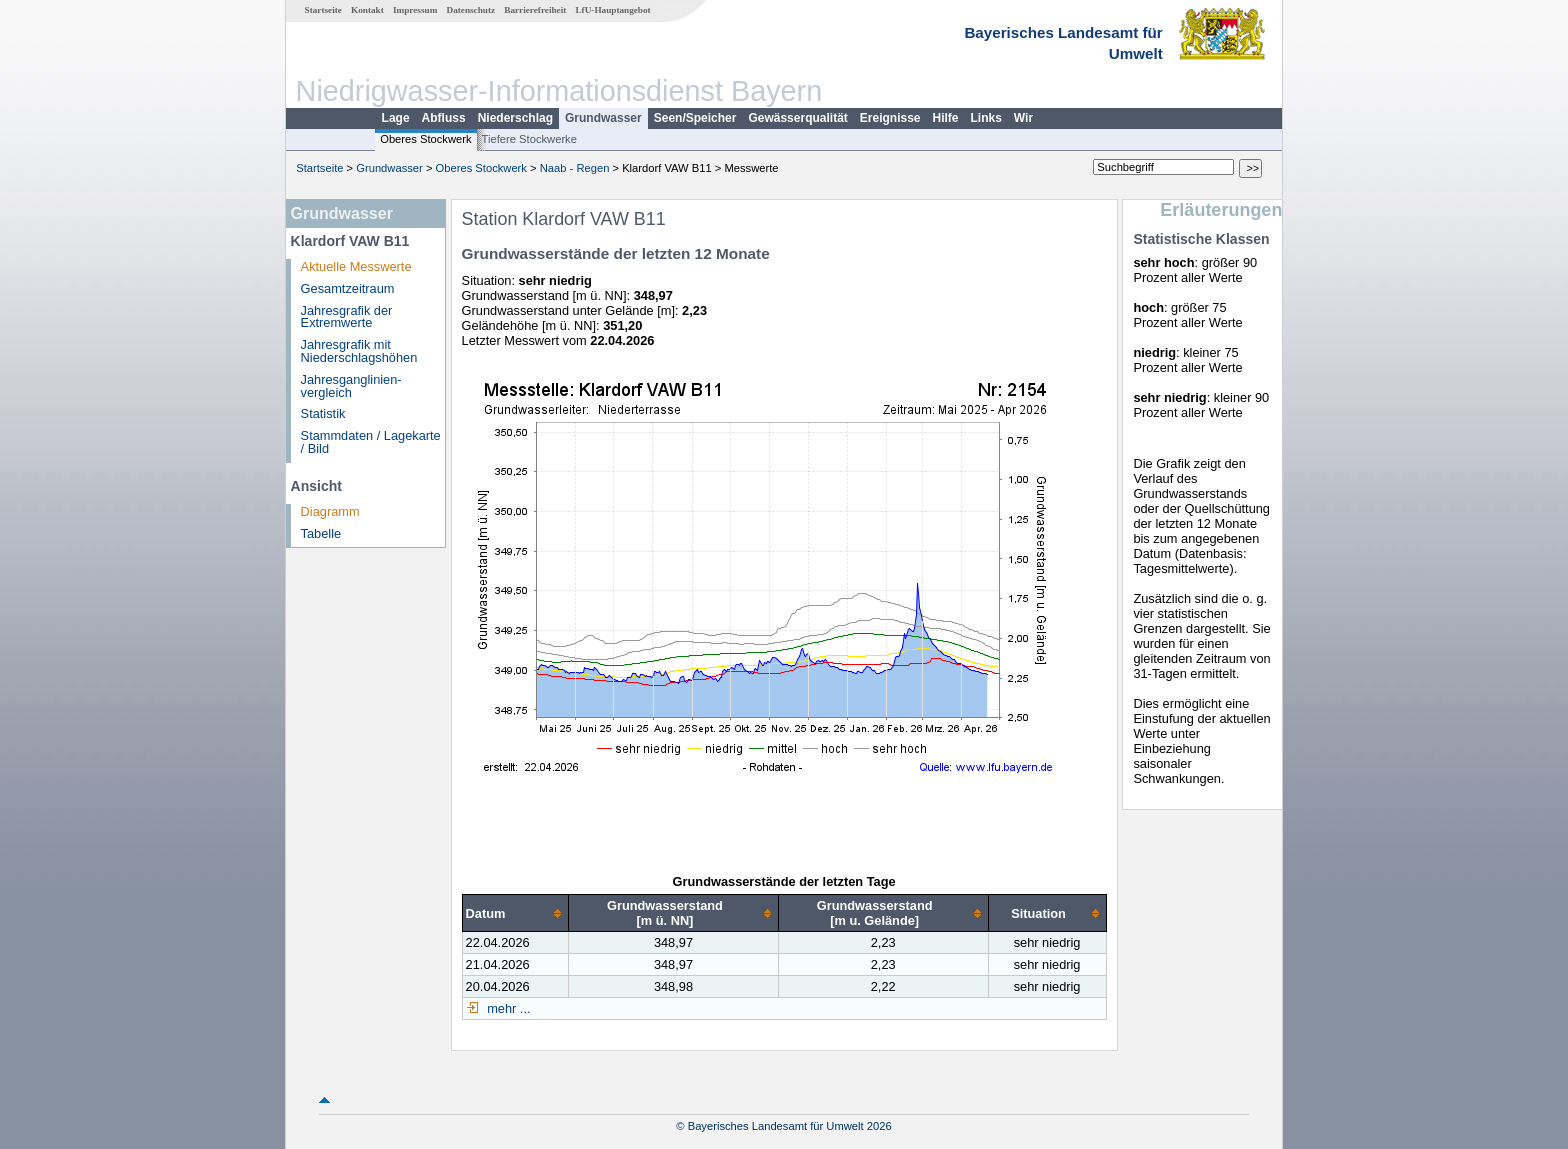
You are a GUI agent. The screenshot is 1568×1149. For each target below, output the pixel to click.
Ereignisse (890, 118)
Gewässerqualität (797, 118)
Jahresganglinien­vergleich (351, 386)
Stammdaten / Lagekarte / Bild (371, 442)
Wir (1023, 118)
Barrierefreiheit (535, 10)
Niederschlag (515, 118)
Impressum (415, 10)
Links (986, 118)
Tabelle (321, 533)
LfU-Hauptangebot (612, 10)
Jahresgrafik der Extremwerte (347, 317)
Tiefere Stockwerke (529, 139)
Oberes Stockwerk (425, 139)
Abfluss (444, 118)
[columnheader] (515, 913)
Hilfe (946, 118)
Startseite (323, 10)
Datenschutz (471, 10)
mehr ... (507, 1008)
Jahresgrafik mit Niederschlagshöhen (359, 351)
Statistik (323, 413)
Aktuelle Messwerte (356, 266)
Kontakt (367, 10)
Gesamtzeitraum (348, 288)
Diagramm (330, 511)
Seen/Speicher (695, 118)
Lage (396, 118)
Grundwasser (603, 118)
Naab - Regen (575, 168)
